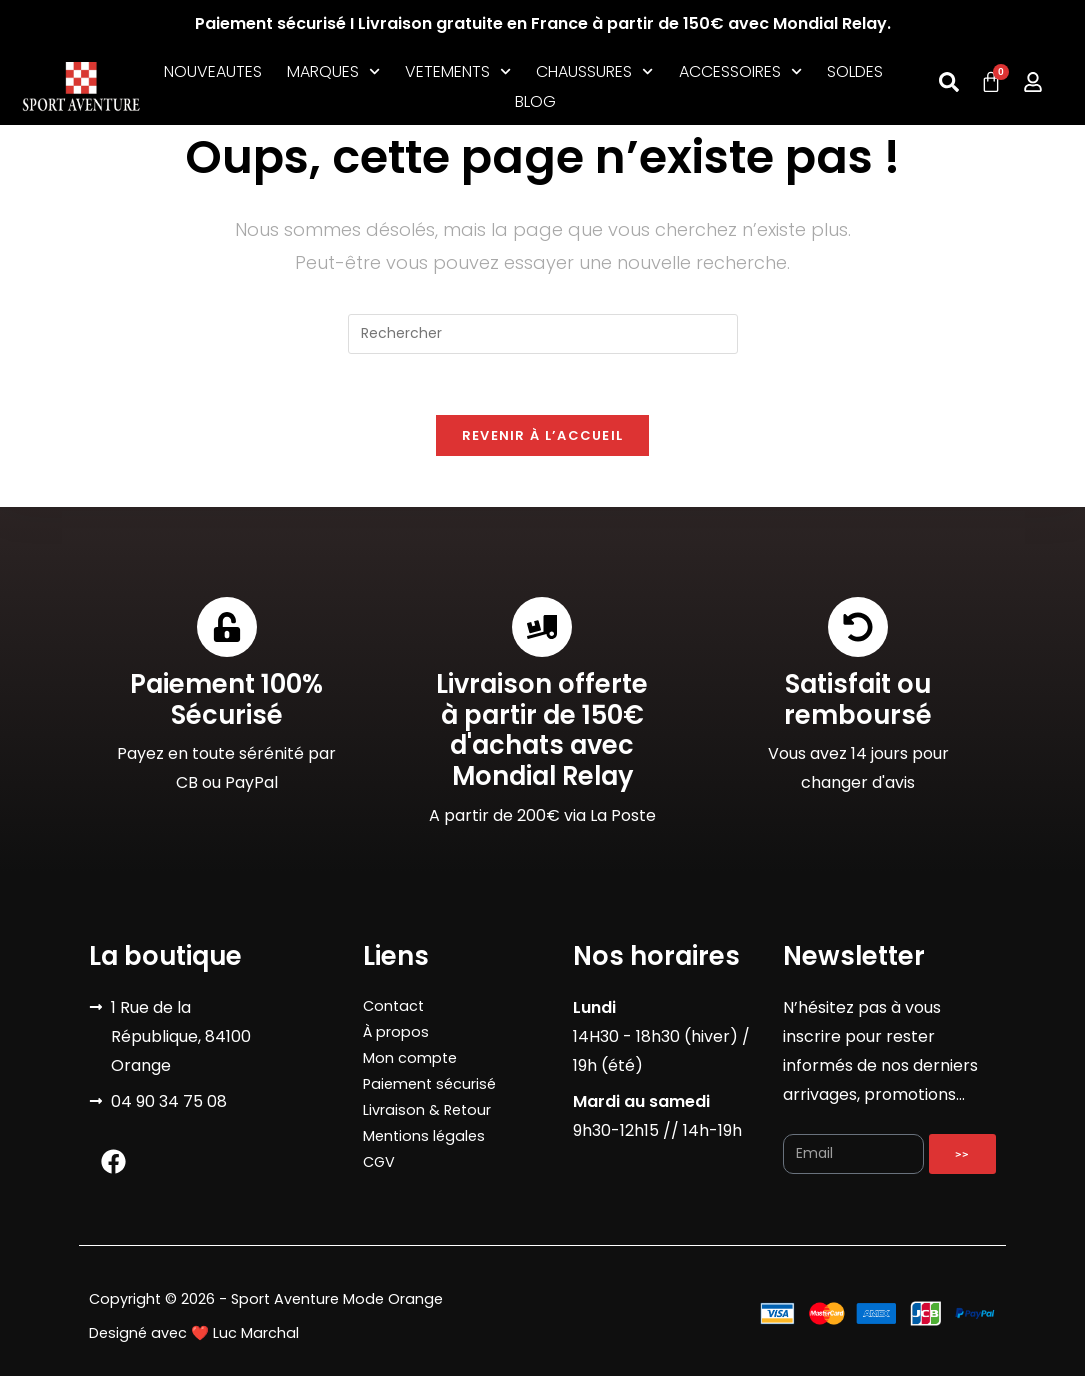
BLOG (535, 101)
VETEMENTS (458, 72)
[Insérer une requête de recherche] (543, 334)
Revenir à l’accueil (543, 435)
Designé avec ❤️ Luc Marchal (194, 1333)
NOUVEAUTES (213, 71)
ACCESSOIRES (740, 72)
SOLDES (855, 71)
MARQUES (333, 72)
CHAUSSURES (594, 72)
